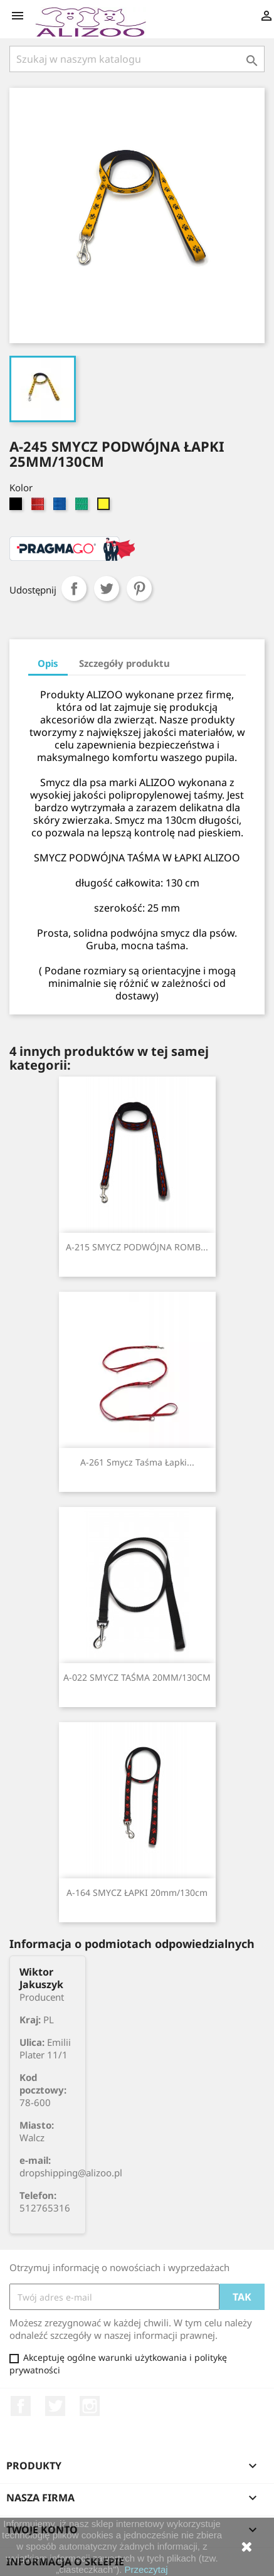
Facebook (21, 2406)
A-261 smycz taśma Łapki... (137, 1462)
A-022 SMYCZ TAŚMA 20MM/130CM (137, 1677)
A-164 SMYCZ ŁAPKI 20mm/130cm (137, 1892)
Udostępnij (74, 588)
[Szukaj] (137, 59)
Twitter (55, 2406)
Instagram (90, 2406)
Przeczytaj (146, 2569)
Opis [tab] (48, 663)
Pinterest (139, 588)
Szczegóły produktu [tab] (124, 663)
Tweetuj (106, 588)
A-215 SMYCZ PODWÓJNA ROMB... (137, 1247)
